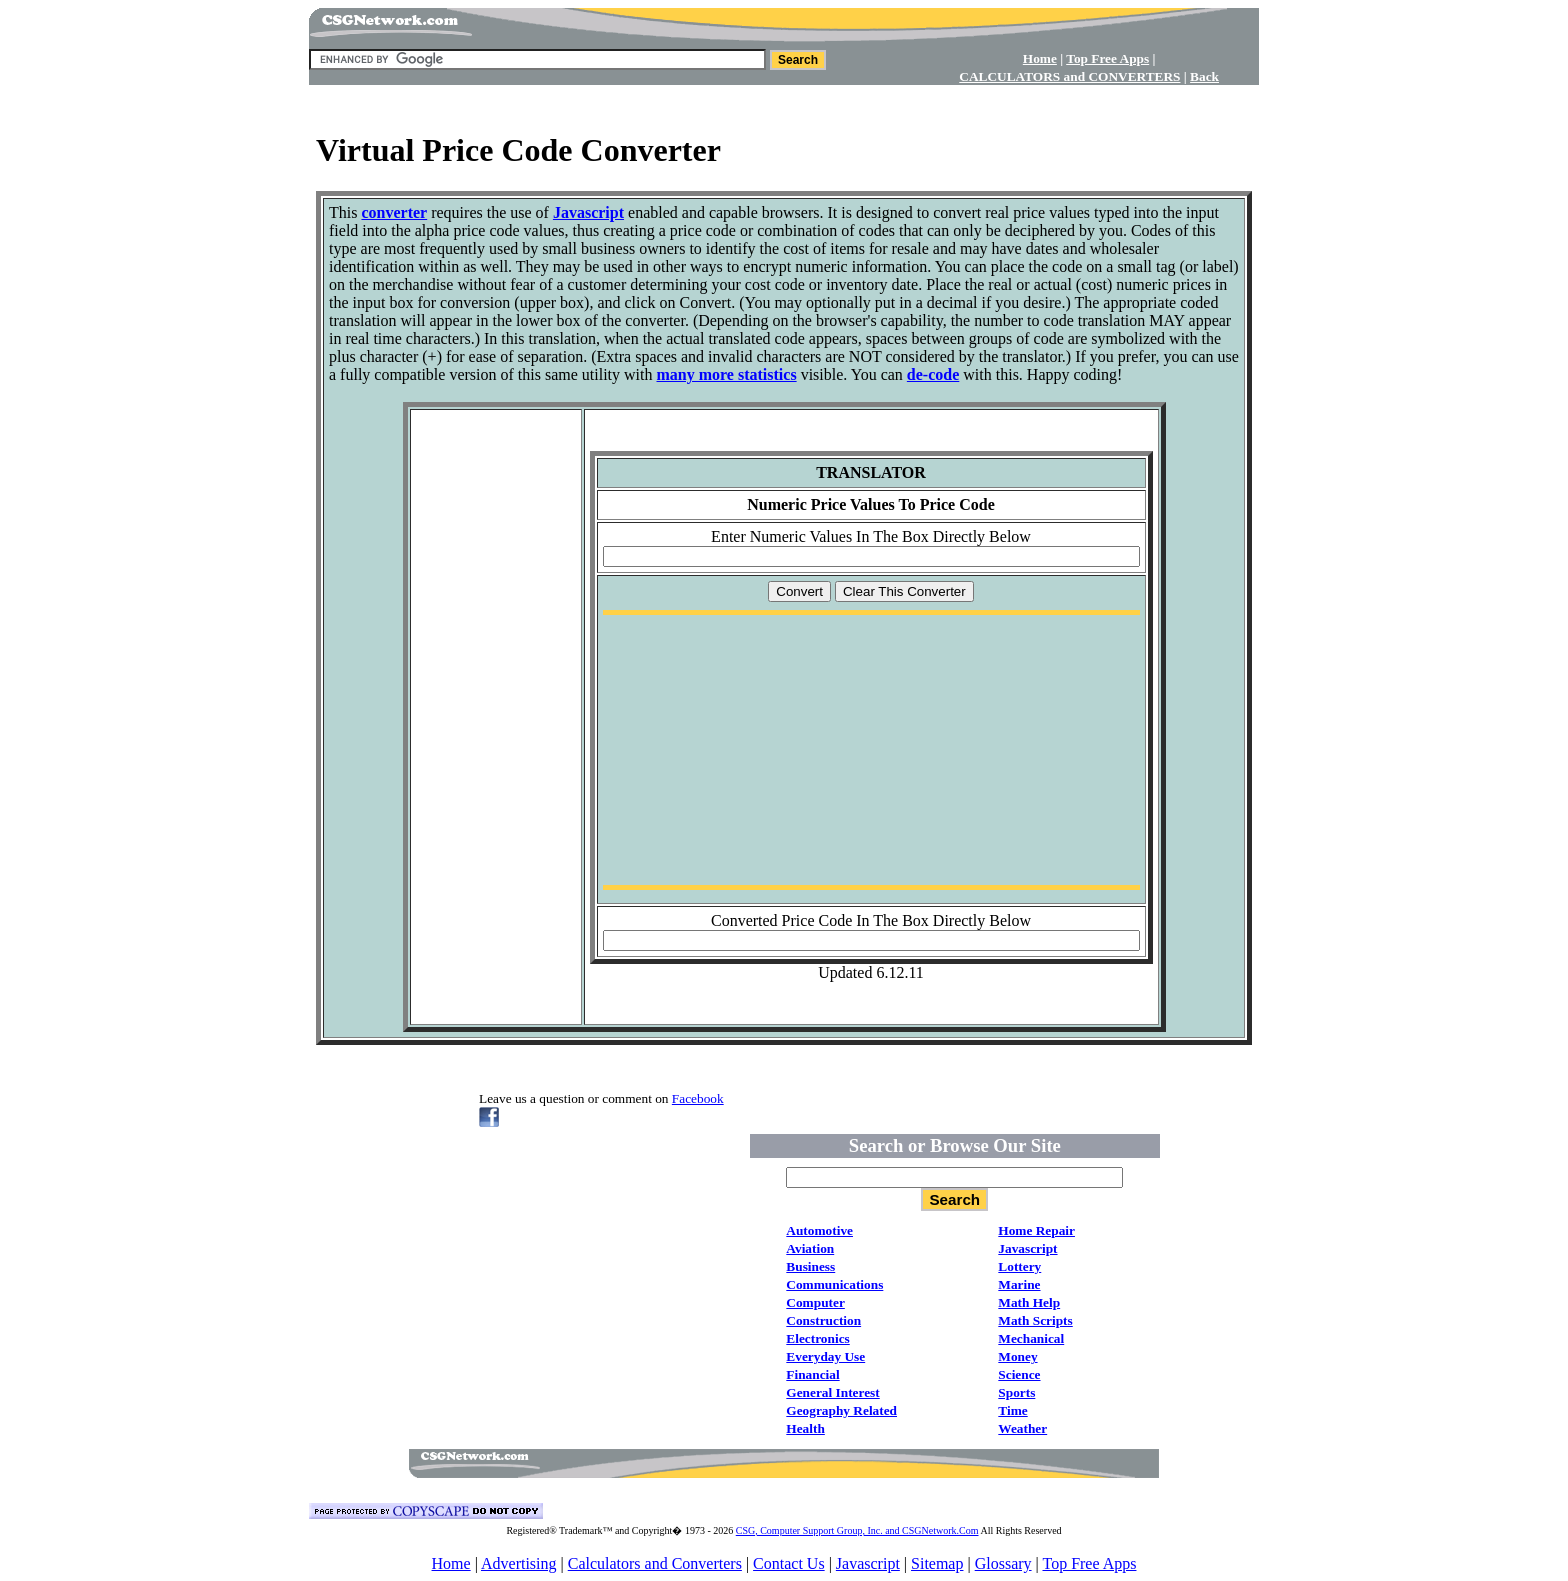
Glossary (1003, 1563)
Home (451, 1563)
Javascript (868, 1563)
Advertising (519, 1563)
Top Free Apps (1089, 1563)
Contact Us (789, 1563)
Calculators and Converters (655, 1563)
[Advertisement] (784, 92)
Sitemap (937, 1563)
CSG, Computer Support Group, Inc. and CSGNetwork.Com (857, 1530)
